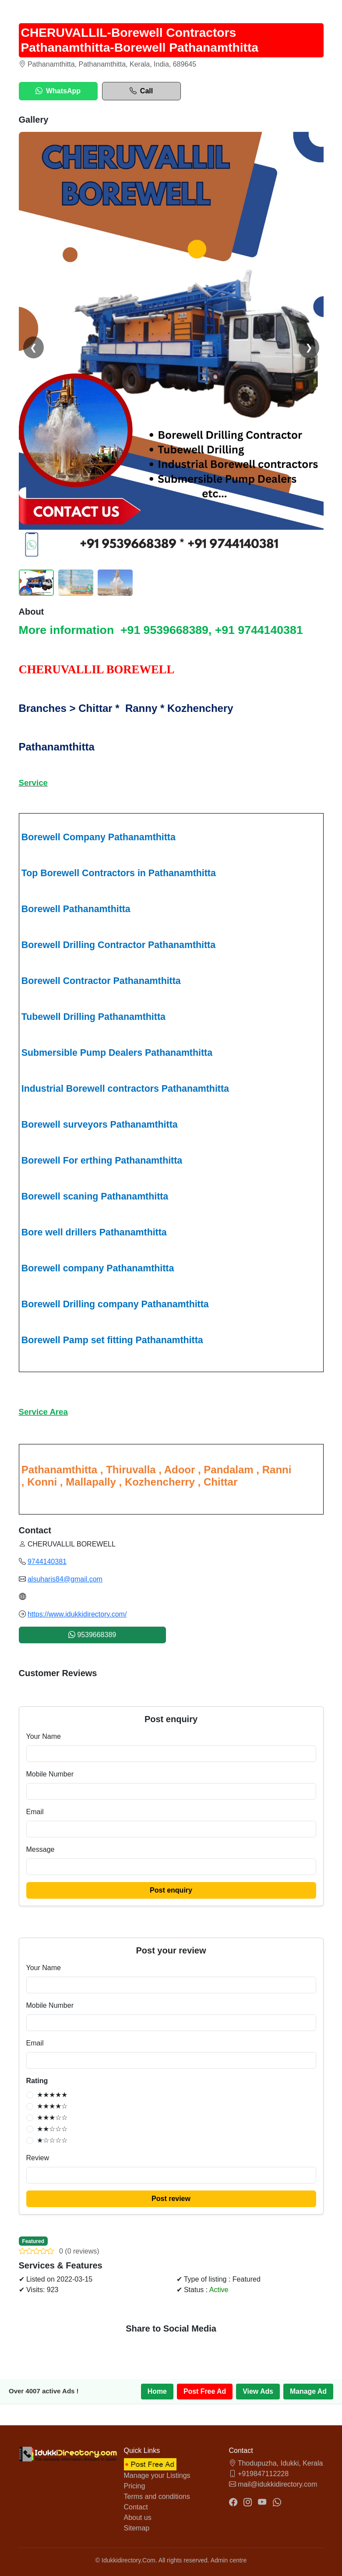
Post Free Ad (204, 2391)
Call (141, 91)
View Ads (257, 2391)
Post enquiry (171, 1890)
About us (138, 2517)
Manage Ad (308, 2391)
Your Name (43, 1736)
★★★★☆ (52, 2106)
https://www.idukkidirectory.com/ (77, 1614)
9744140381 (47, 1561)
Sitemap (137, 2528)
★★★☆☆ (52, 2117)
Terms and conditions (157, 2496)
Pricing (134, 2486)
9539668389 (92, 1634)
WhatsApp (58, 91)
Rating (37, 2080)
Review (37, 2158)
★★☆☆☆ (52, 2129)
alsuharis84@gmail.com (65, 1579)
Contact (136, 2507)
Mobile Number (50, 1774)
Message (40, 1849)
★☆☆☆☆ (52, 2140)
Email (35, 1811)
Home (156, 2391)
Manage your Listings (157, 2475)
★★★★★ (52, 2094)
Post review (171, 2198)
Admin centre (229, 2560)
